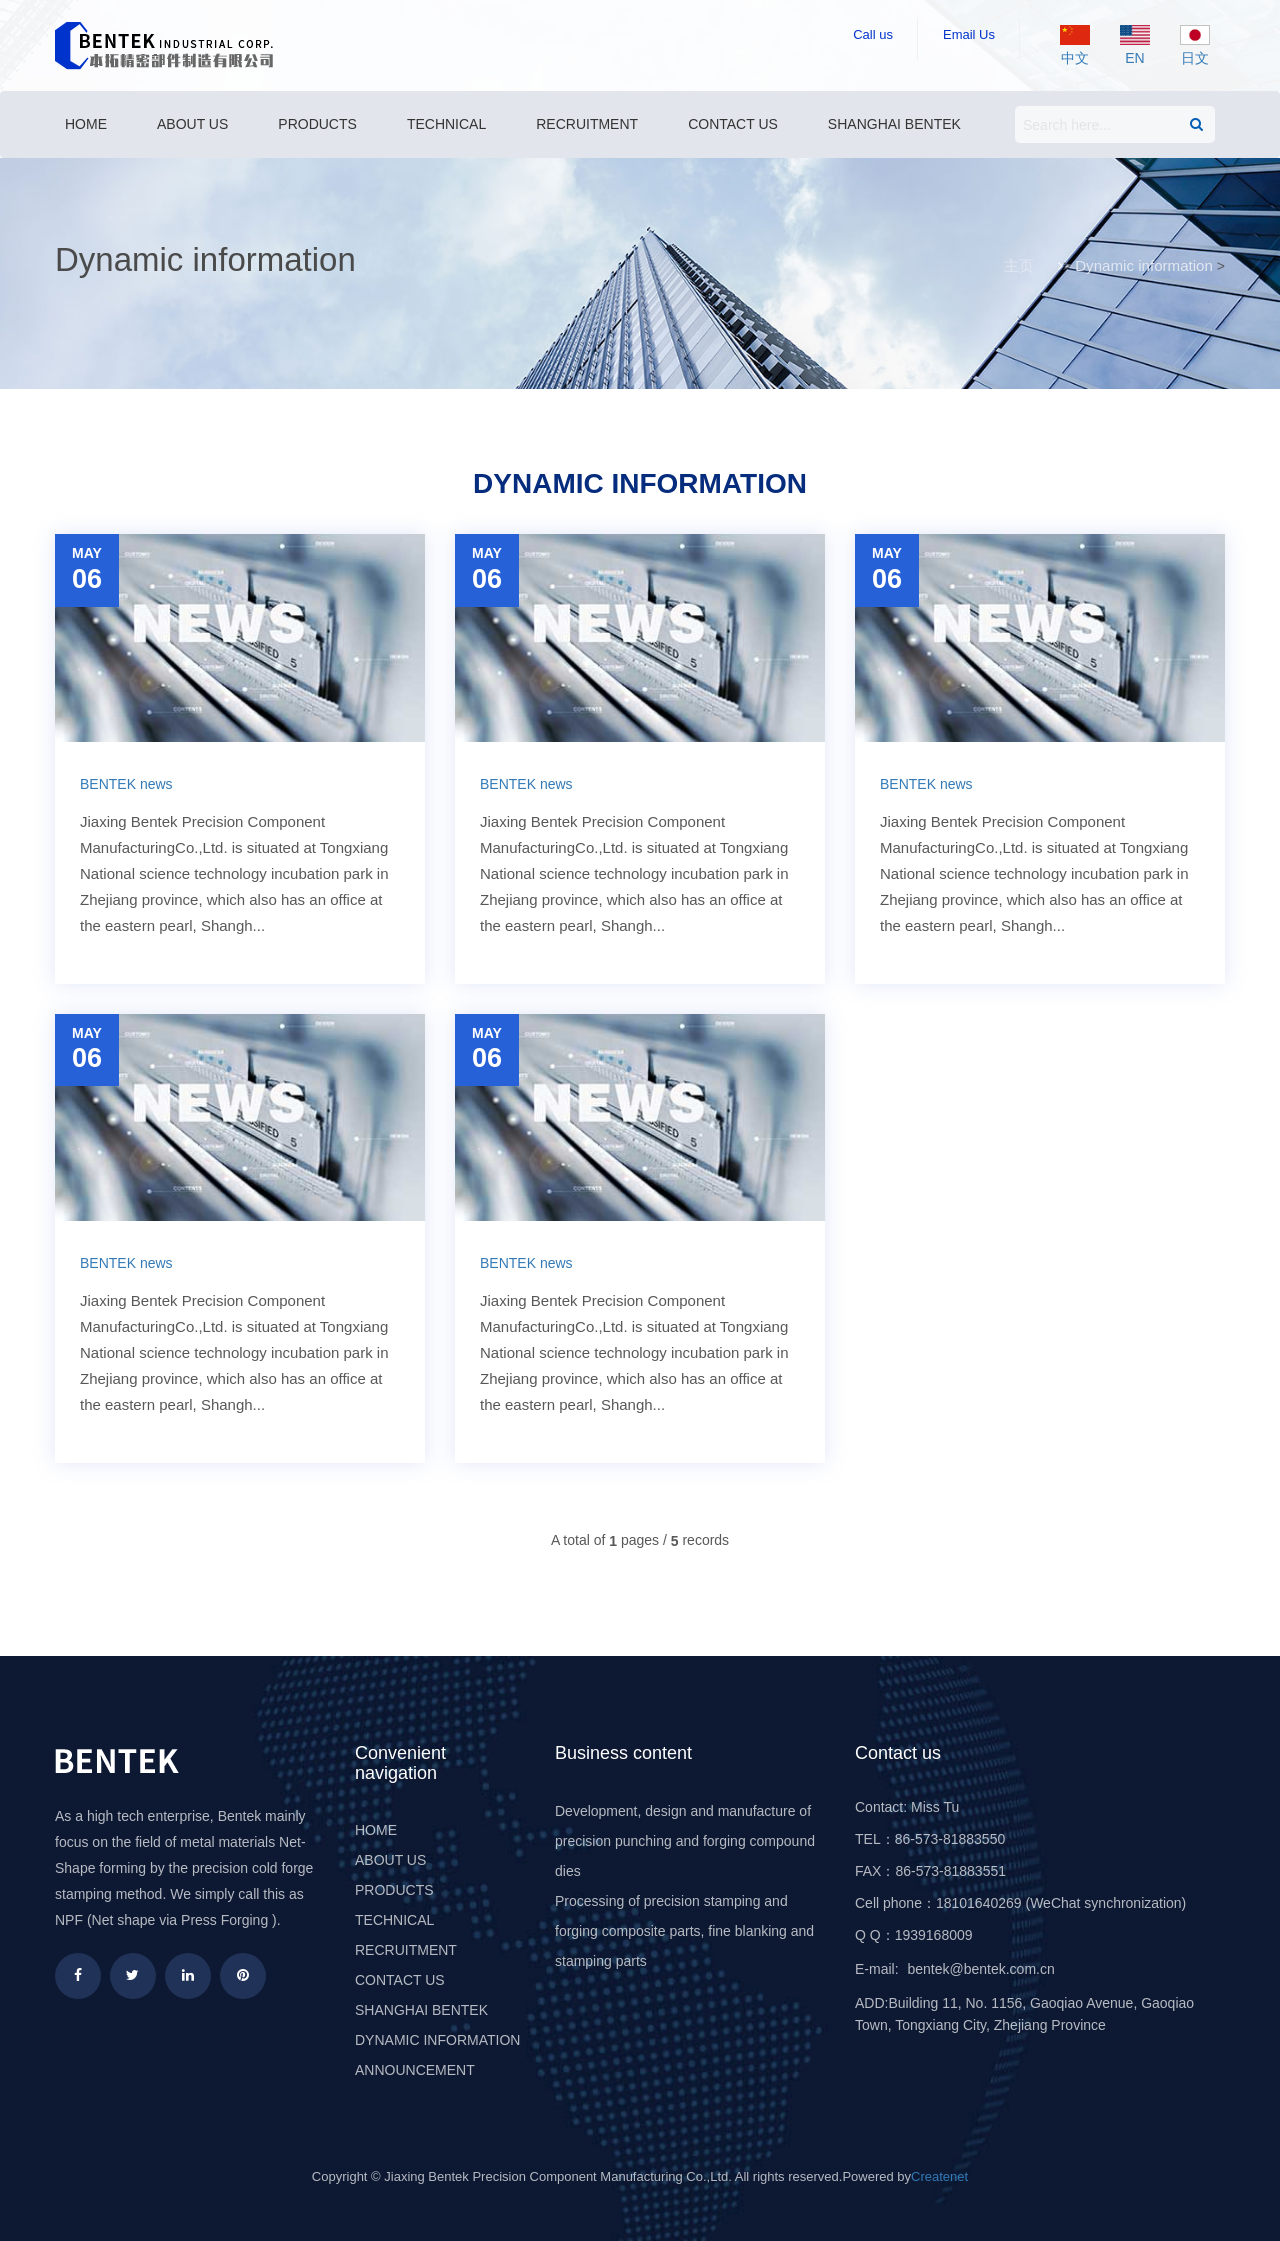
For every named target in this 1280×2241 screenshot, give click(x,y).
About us (192, 124)
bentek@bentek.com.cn (980, 1969)
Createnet (939, 2176)
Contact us (733, 124)
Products (317, 124)
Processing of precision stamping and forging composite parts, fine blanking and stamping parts (684, 1931)
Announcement (415, 2070)
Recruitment (587, 124)
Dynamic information (1144, 265)
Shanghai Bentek (894, 124)
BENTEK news (126, 784)
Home (86, 124)
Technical (446, 124)
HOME (376, 1830)
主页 (1020, 265)
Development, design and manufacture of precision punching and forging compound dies (685, 1841)
